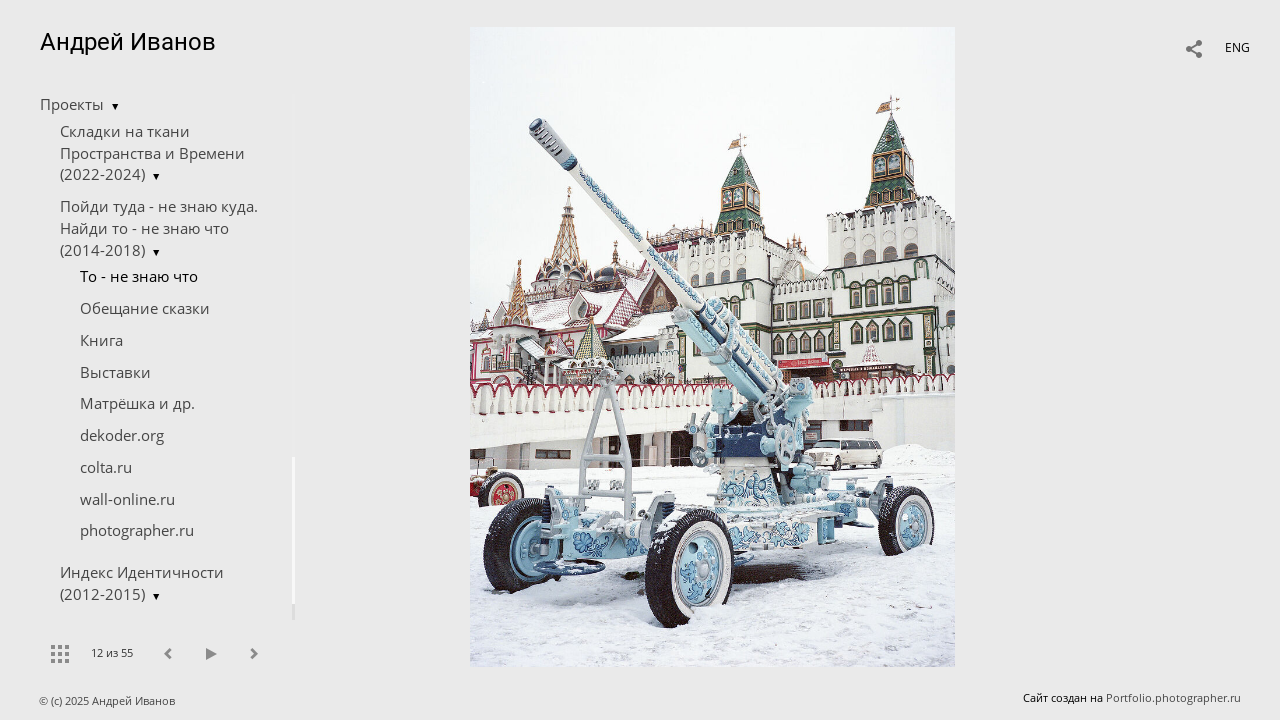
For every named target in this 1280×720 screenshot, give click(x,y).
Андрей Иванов (128, 42)
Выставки (115, 372)
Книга (101, 340)
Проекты (72, 104)
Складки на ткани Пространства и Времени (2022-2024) (152, 153)
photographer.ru (137, 530)
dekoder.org (122, 435)
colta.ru (106, 467)
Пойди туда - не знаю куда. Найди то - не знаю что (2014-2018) (159, 228)
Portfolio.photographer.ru (1173, 697)
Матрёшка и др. (137, 403)
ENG (1237, 47)
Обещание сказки (145, 308)
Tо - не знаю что (139, 276)
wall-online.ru (127, 499)
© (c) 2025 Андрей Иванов (108, 700)
